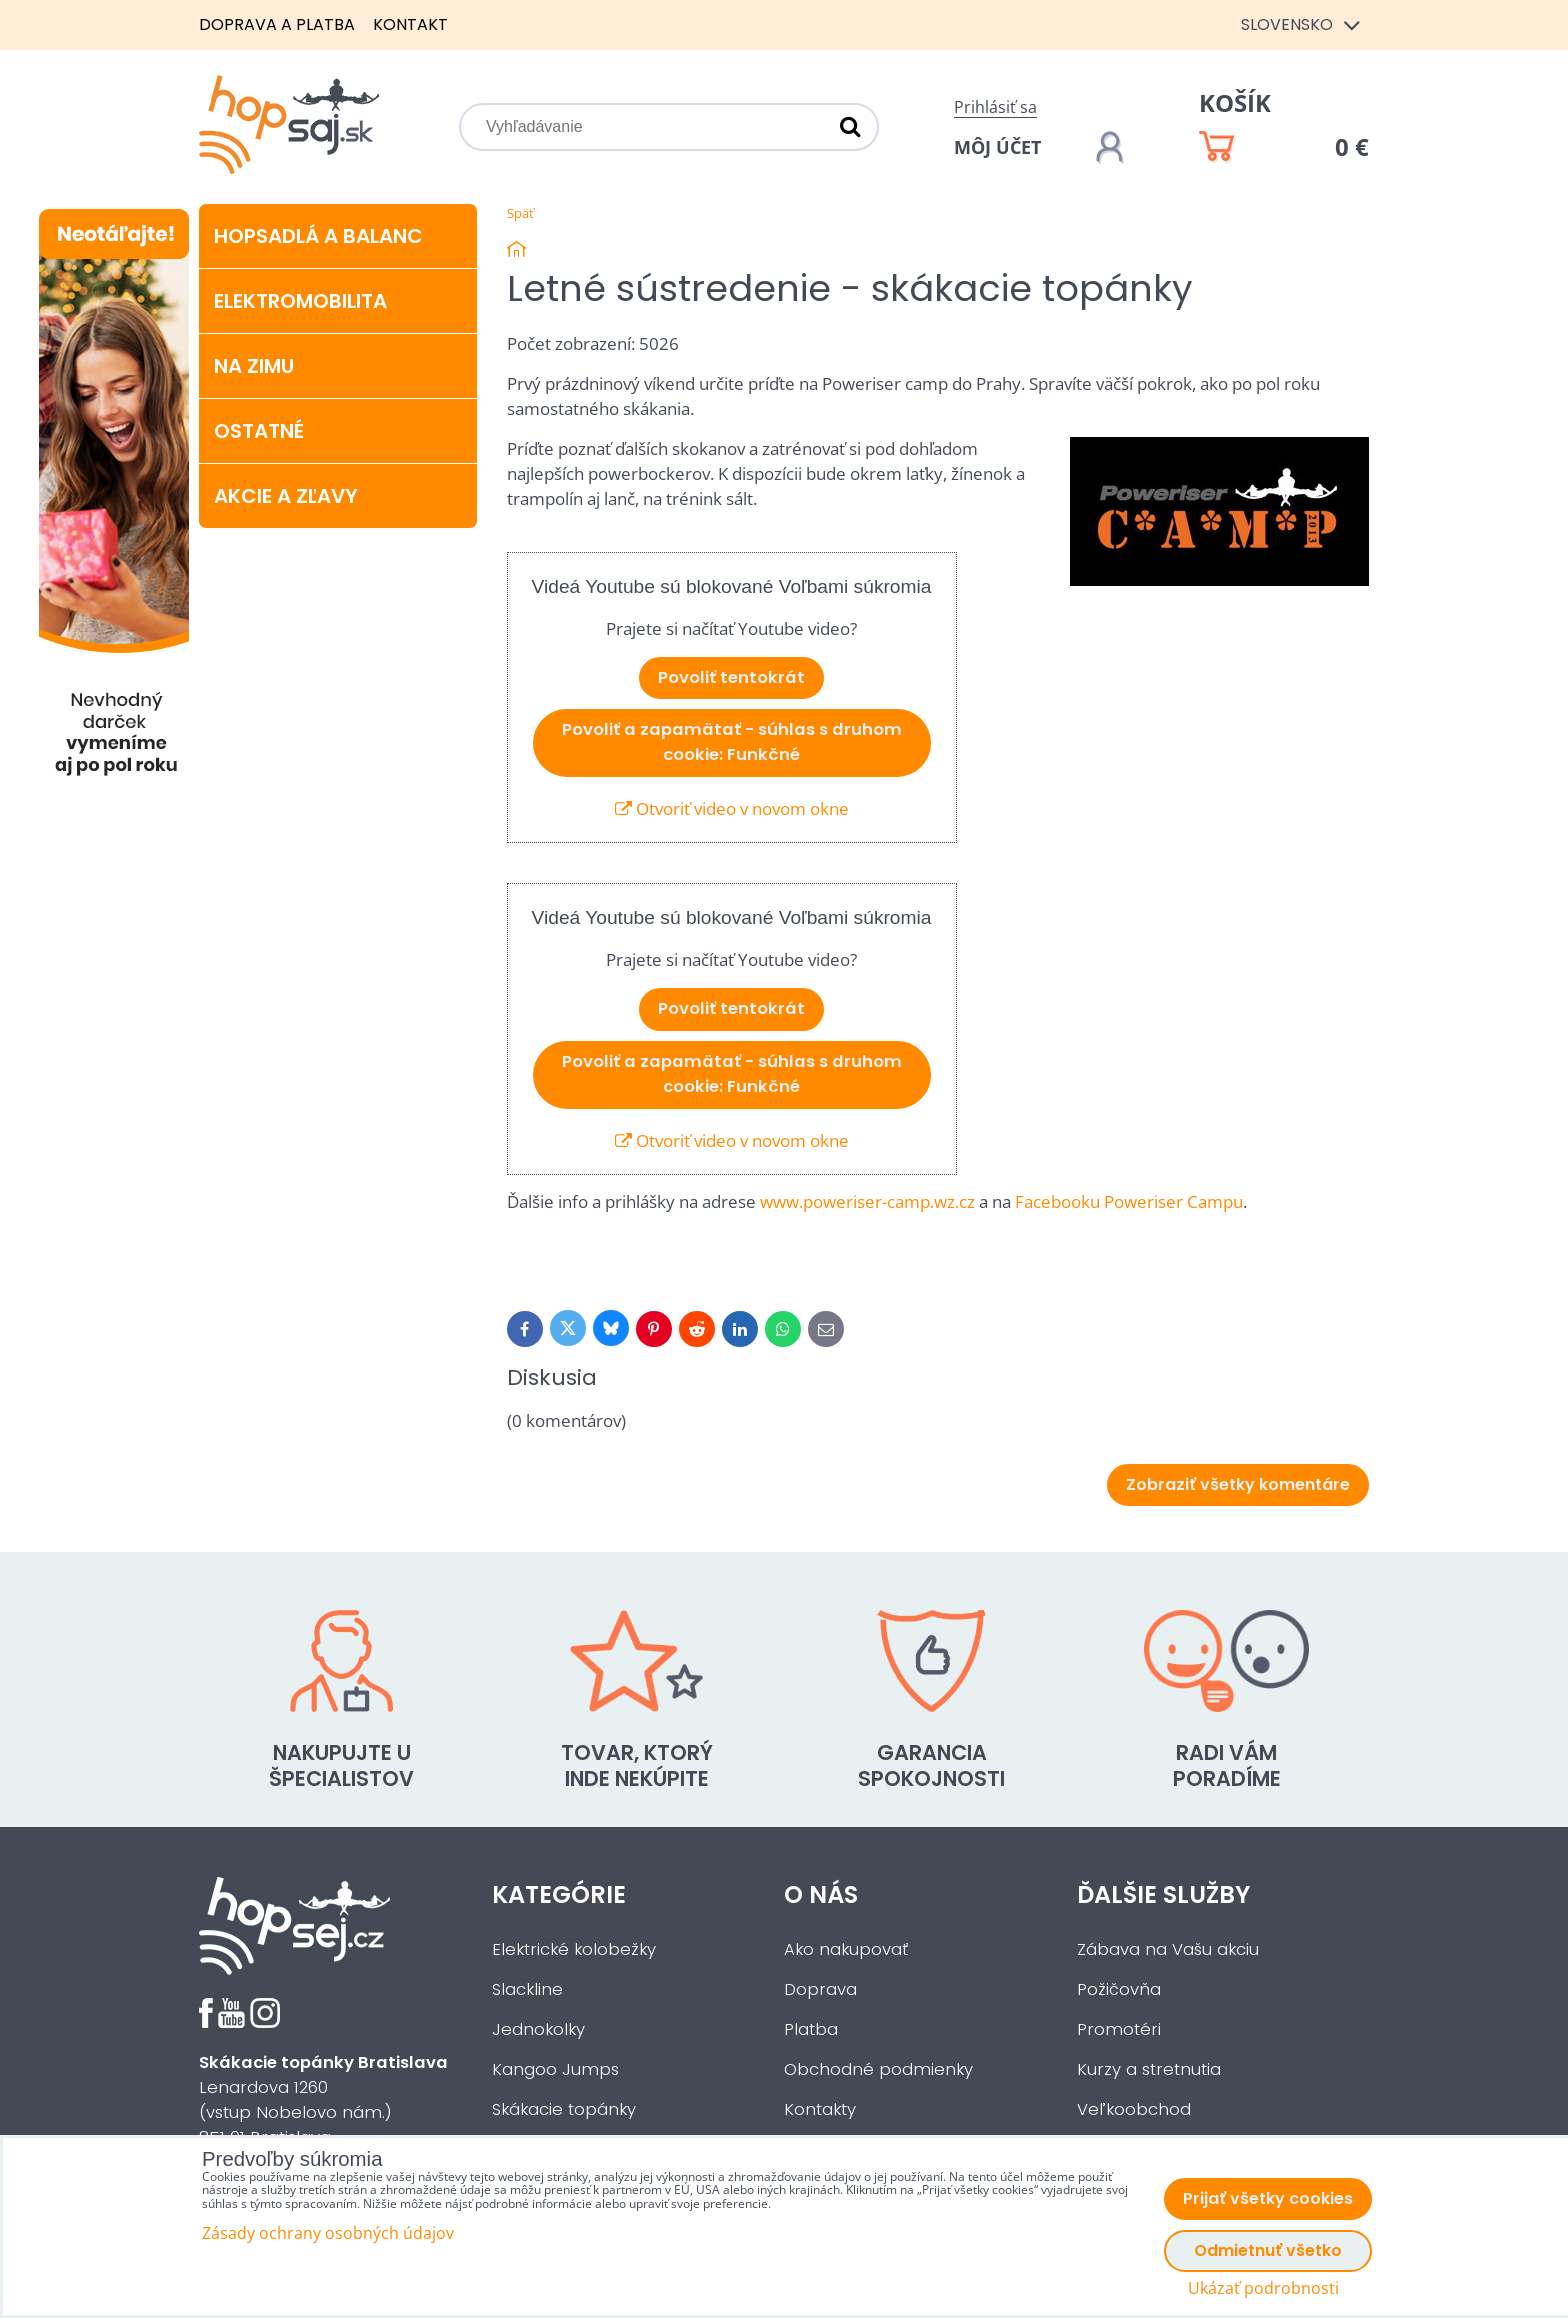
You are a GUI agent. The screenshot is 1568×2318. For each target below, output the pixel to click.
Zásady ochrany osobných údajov (328, 2233)
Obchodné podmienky (878, 2069)
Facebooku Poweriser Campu (1129, 1201)
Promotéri (1119, 2029)
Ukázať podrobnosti (1263, 2288)
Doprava (820, 1989)
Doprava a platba (277, 24)
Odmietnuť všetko (1268, 2250)
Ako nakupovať (846, 1949)
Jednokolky (538, 2029)
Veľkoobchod (1134, 2109)
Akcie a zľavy (286, 496)
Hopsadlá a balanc (318, 236)
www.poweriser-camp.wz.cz (867, 1201)
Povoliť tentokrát (731, 677)
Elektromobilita (300, 301)
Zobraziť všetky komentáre (1238, 1484)
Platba (811, 2029)
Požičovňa (1119, 1989)
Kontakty (820, 2109)
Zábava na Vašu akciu (1168, 1949)
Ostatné (259, 431)
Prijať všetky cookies (1268, 2198)
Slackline (527, 1989)
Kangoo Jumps (555, 2069)
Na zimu (254, 366)
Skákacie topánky (564, 2109)
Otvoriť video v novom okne (732, 808)
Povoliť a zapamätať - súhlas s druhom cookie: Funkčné (732, 742)
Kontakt (410, 24)
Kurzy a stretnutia (1149, 2069)
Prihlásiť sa (995, 107)
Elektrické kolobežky (574, 1949)
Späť (520, 213)
